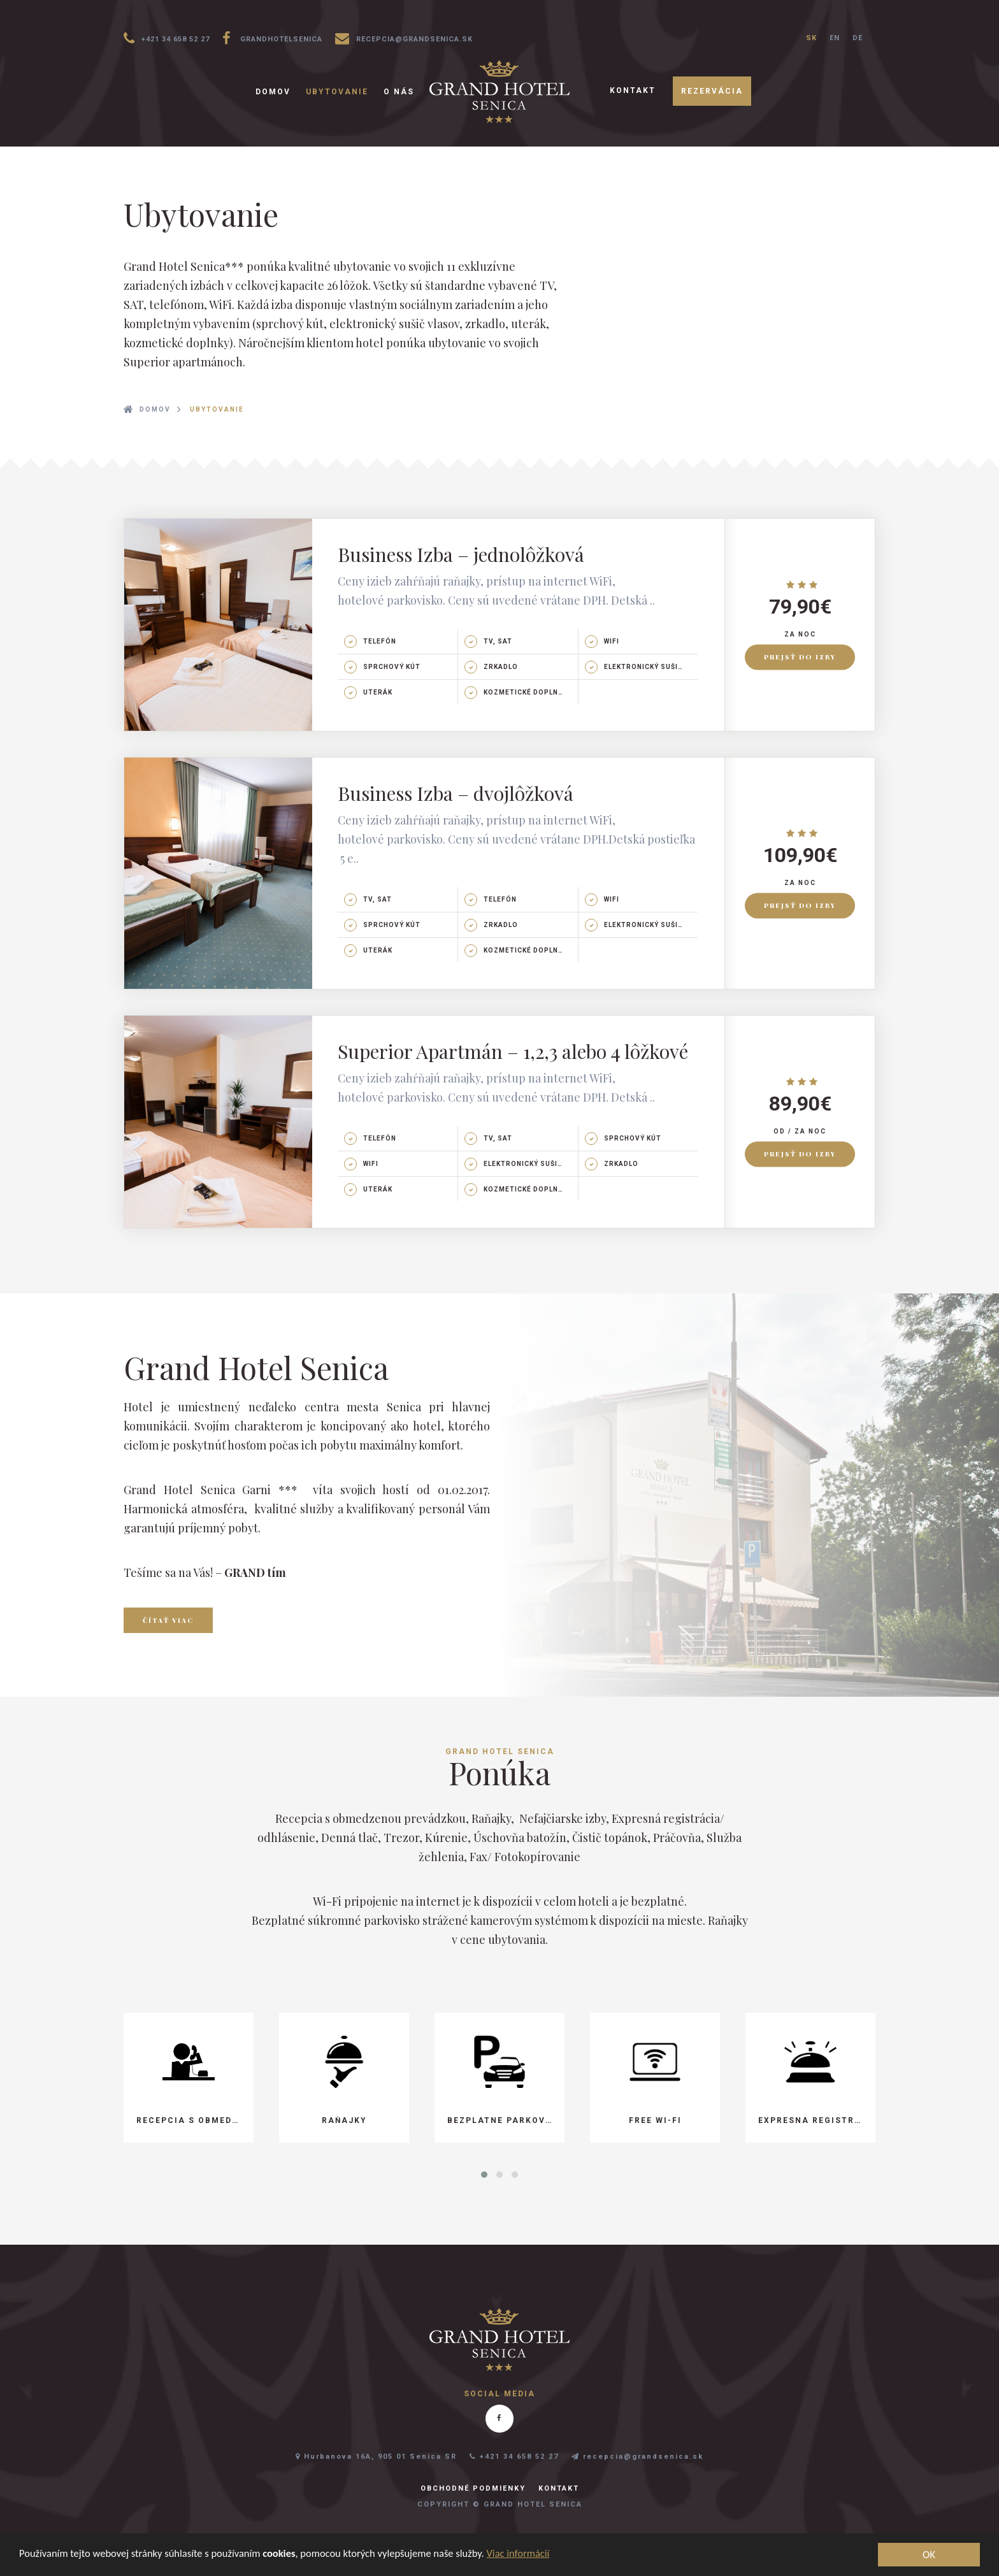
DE (857, 38)
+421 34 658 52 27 (167, 38)
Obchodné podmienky (473, 2488)
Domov (273, 91)
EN (835, 38)
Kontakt (633, 90)
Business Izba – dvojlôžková (455, 793)
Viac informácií (533, 2554)
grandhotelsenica (272, 38)
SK (811, 38)
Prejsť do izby (800, 657)
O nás (399, 91)
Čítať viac (168, 1620)
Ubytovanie (337, 91)
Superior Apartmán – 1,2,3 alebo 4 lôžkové (513, 1051)
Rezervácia (712, 91)
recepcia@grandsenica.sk (404, 38)
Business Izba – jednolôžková (461, 554)
